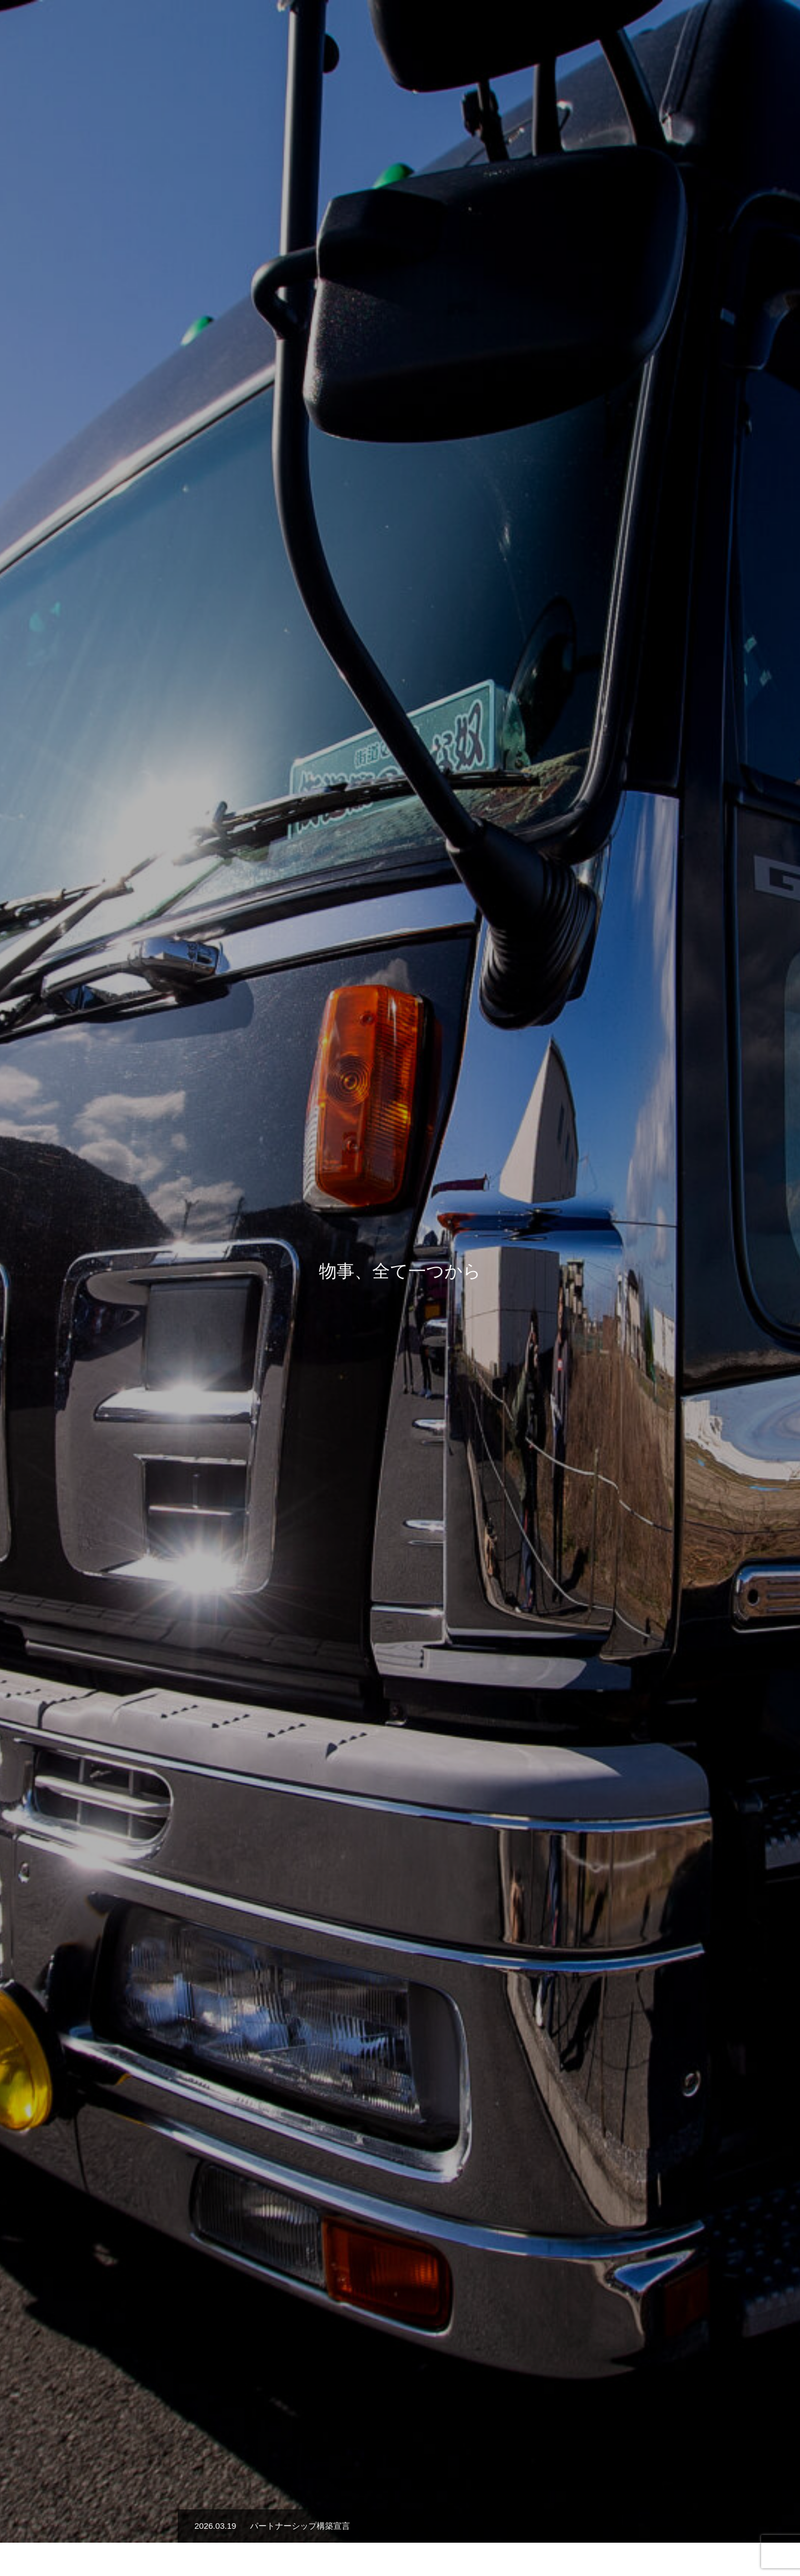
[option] (400, 277)
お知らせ (696, 28)
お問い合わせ (755, 28)
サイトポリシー (400, 2527)
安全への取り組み (630, 28)
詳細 (400, 1339)
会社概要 (563, 28)
